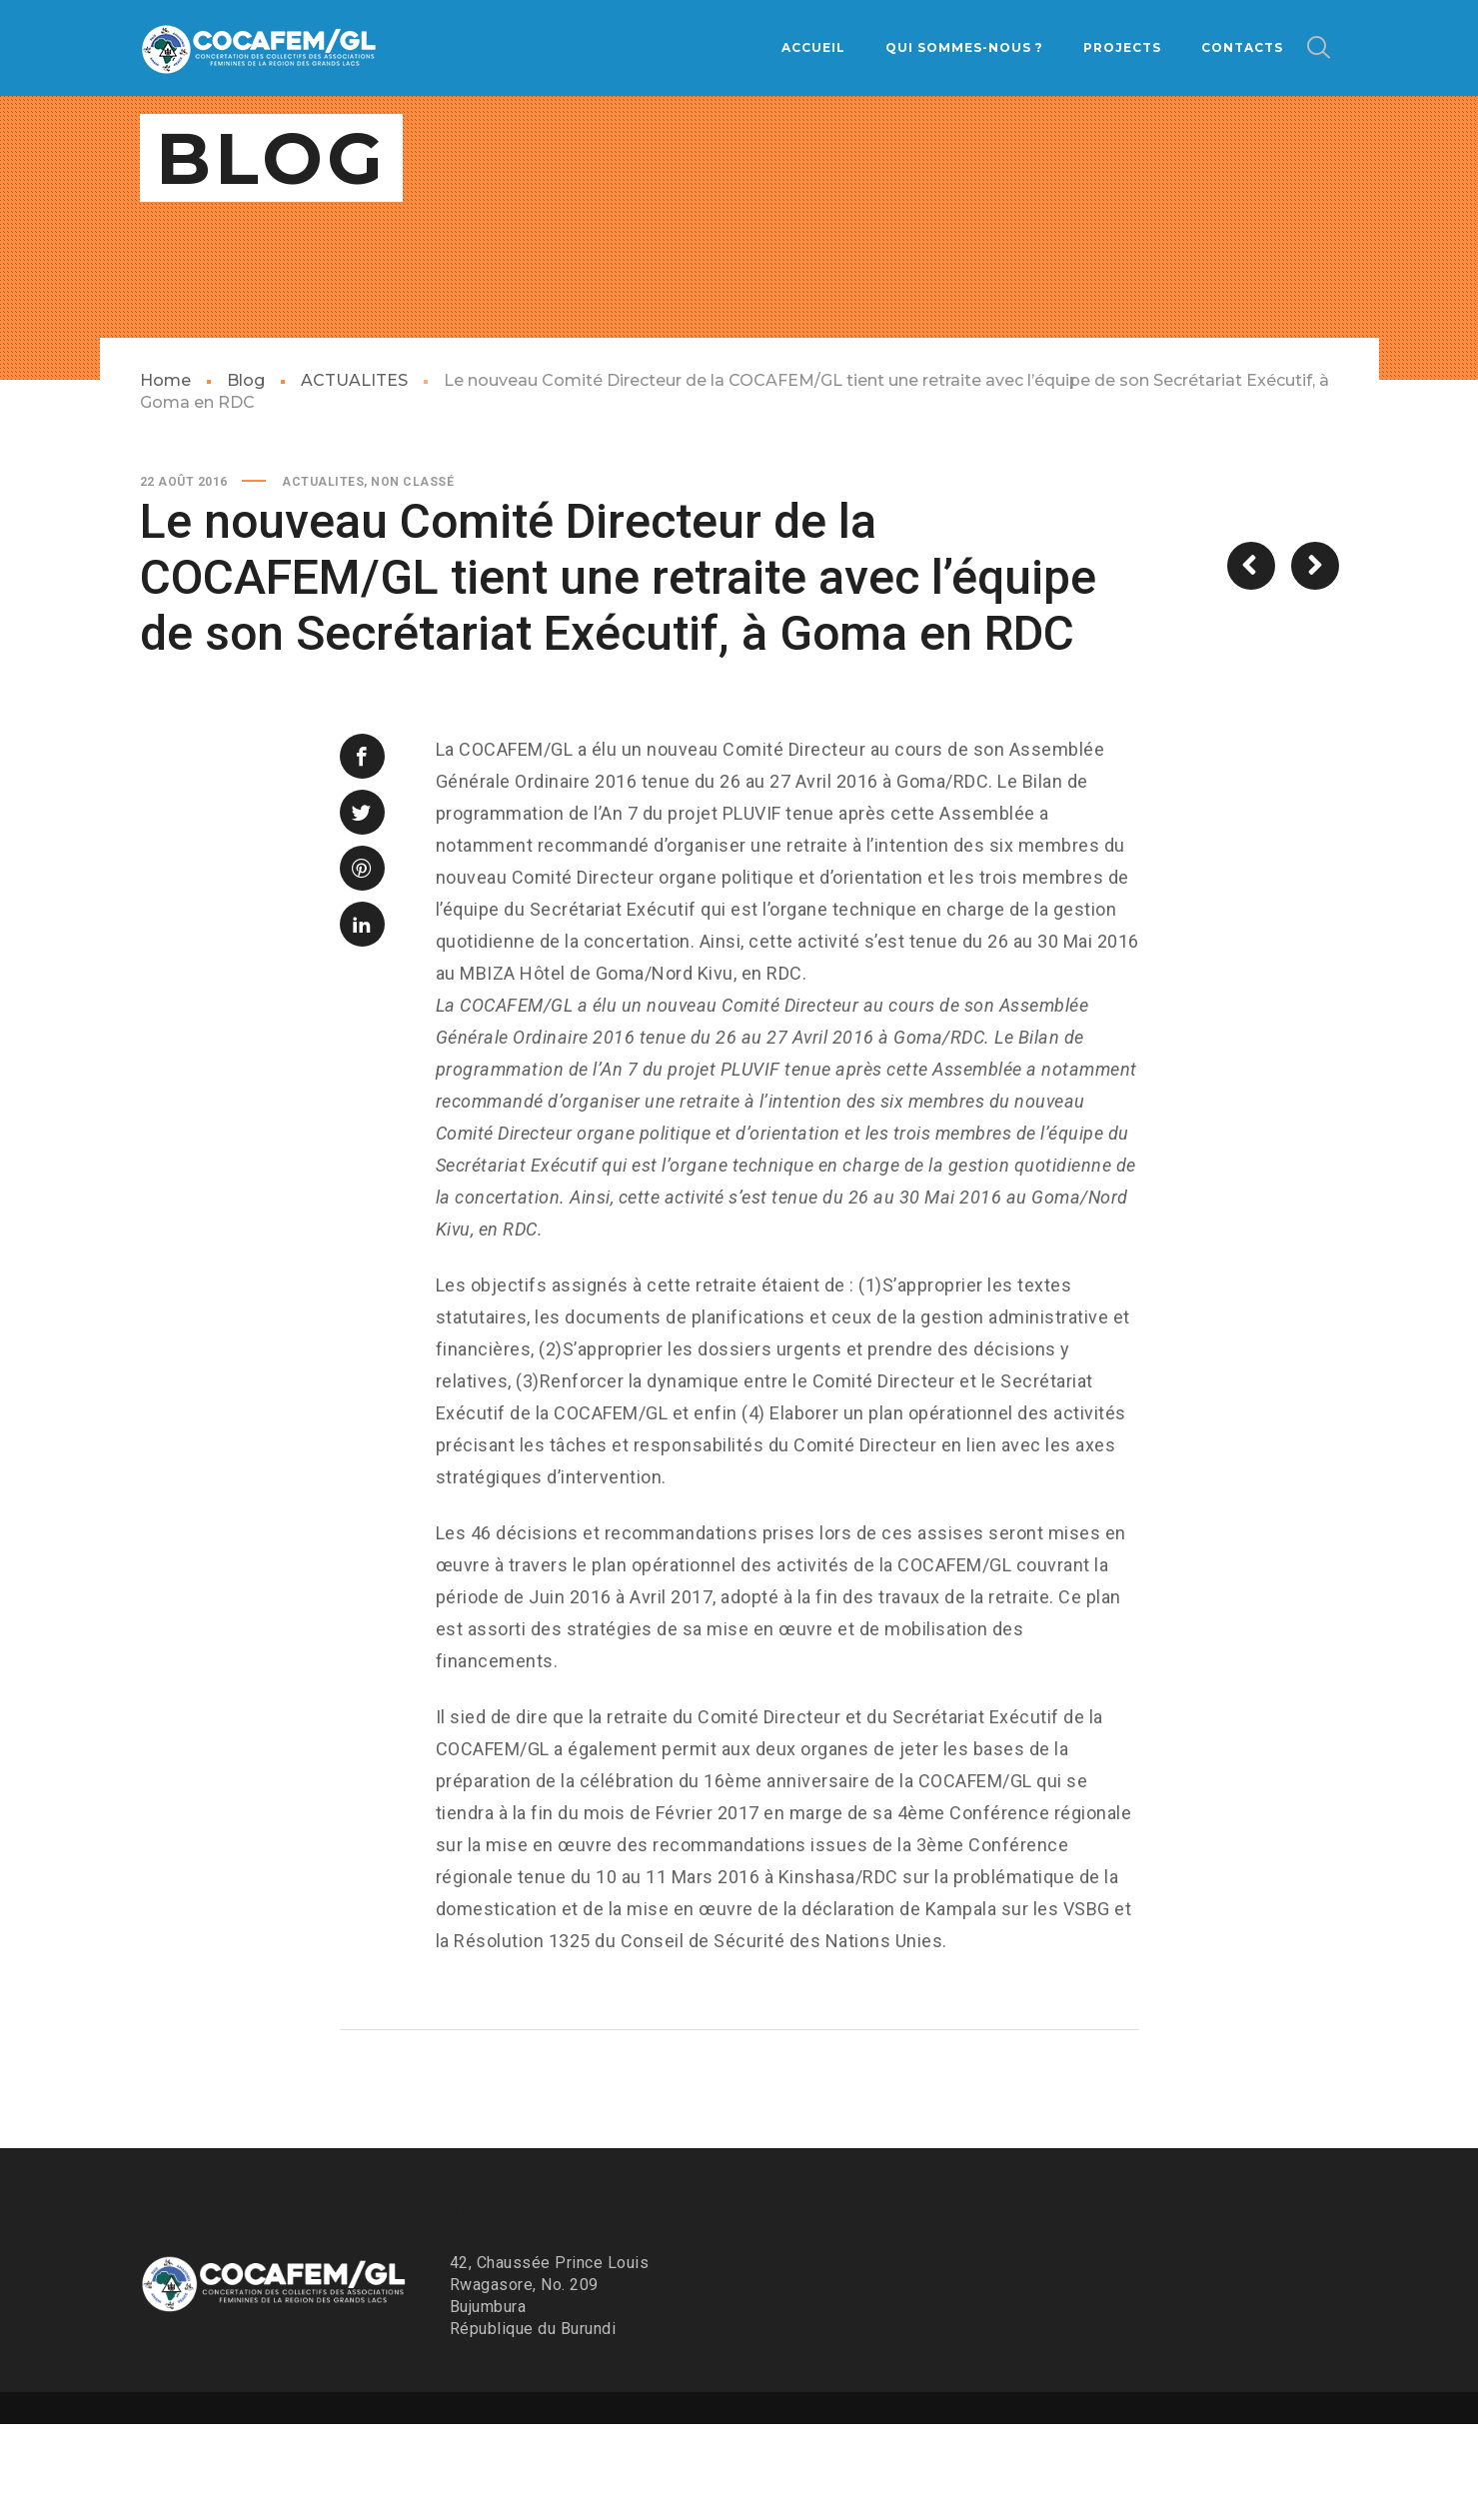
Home (165, 476)
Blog (246, 476)
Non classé (412, 578)
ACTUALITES (354, 476)
